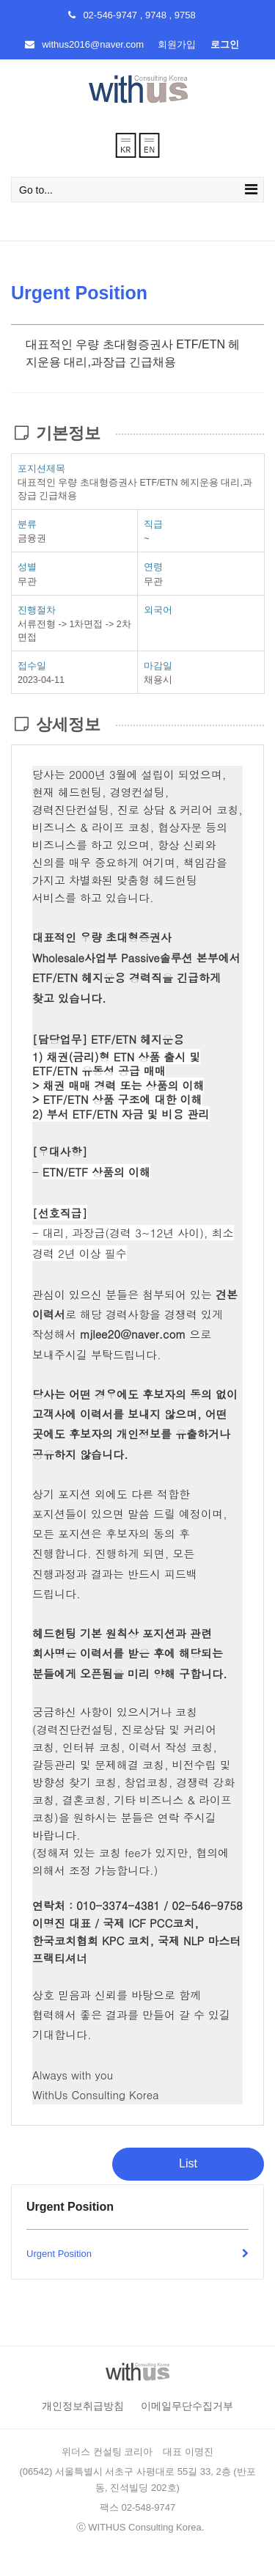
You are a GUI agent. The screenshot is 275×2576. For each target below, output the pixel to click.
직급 (153, 524)
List (188, 2163)
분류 (27, 524)
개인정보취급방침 (83, 2406)
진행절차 (37, 609)
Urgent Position (137, 2254)
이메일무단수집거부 (187, 2406)
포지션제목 (41, 468)
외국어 (158, 609)
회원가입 (177, 44)
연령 (153, 566)
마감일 (158, 665)
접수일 (32, 665)
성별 (27, 566)
